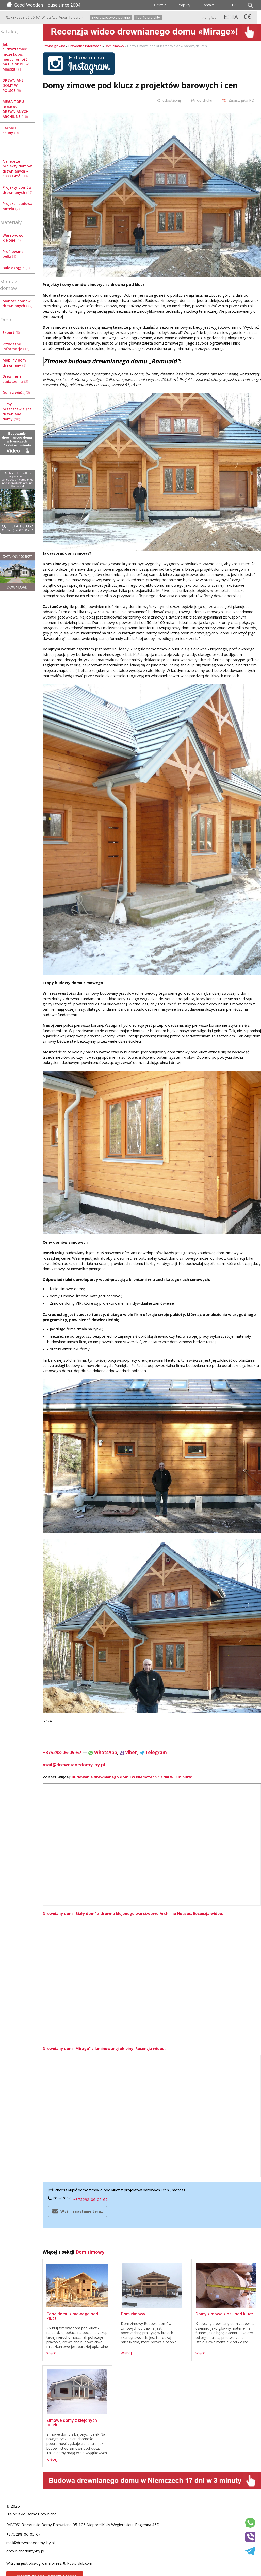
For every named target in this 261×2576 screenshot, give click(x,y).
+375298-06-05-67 (23, 17)
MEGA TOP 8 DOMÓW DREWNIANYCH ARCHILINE (15, 109)
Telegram (76, 17)
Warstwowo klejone (13, 238)
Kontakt (208, 5)
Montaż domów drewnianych (17, 303)
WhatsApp (50, 17)
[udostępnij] (168, 101)
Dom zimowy (114, 46)
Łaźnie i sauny (11, 130)
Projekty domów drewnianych (17, 190)
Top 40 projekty (148, 17)
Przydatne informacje (16, 346)
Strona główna (54, 46)
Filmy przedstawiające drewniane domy (17, 411)
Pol (234, 4)
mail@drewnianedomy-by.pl (74, 1765)
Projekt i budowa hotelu (17, 206)
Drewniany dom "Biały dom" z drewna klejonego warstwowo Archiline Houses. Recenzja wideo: (133, 1913)
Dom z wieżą (16, 392)
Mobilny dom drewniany (14, 363)
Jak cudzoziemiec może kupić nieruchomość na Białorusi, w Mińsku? (15, 57)
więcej (51, 2352)
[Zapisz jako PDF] (239, 101)
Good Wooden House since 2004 (43, 5)
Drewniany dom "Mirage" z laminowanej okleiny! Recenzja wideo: (104, 2048)
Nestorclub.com (79, 2563)
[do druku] (201, 101)
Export (11, 332)
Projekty (184, 5)
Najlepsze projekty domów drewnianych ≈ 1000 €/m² (17, 169)
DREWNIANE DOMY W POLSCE (13, 85)
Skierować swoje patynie (111, 17)
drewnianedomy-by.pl (25, 2550)
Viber (63, 17)
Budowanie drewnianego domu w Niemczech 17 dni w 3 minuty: (132, 1776)
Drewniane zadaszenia (15, 379)
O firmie (160, 5)
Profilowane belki (13, 254)
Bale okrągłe (16, 267)
